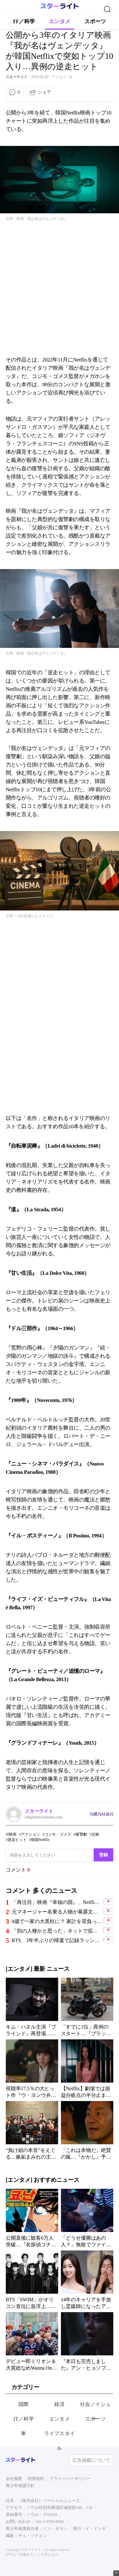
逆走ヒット (17, 1840)
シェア (44, 91)
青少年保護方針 (20, 2485)
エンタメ (59, 21)
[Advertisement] (59, 288)
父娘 (95, 1834)
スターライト (17, 77)
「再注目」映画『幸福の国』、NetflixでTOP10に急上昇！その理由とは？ (57, 1902)
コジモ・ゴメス (57, 1834)
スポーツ (95, 21)
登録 (103, 1854)
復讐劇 (81, 1834)
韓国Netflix (40, 1840)
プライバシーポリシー (70, 2478)
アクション (30, 1834)
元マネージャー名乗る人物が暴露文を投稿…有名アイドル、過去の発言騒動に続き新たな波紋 (57, 1911)
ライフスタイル (59, 2441)
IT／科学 (24, 21)
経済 (59, 2404)
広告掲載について (91, 2460)
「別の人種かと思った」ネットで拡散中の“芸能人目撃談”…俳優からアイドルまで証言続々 (57, 1931)
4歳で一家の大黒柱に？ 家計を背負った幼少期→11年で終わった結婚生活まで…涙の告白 (57, 1921)
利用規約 (36, 2478)
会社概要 (14, 2478)
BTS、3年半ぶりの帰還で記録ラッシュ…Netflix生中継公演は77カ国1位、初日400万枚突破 (57, 1940)
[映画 (12, 1834)
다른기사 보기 (101, 1813)
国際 (23, 2404)
